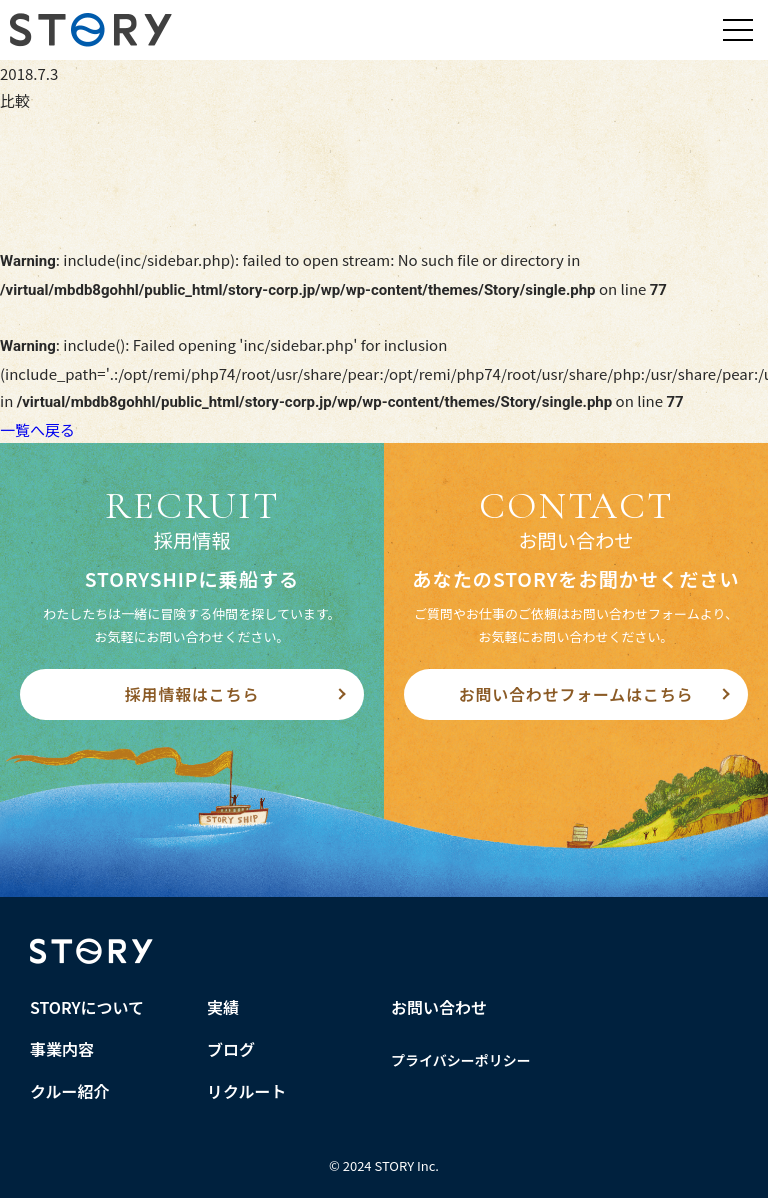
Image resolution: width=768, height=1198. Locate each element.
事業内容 (62, 1049)
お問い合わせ (439, 1007)
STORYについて (87, 1007)
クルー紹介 (70, 1091)
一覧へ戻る (37, 429)
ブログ (231, 1049)
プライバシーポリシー (461, 1060)
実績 (223, 1007)
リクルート (247, 1091)
